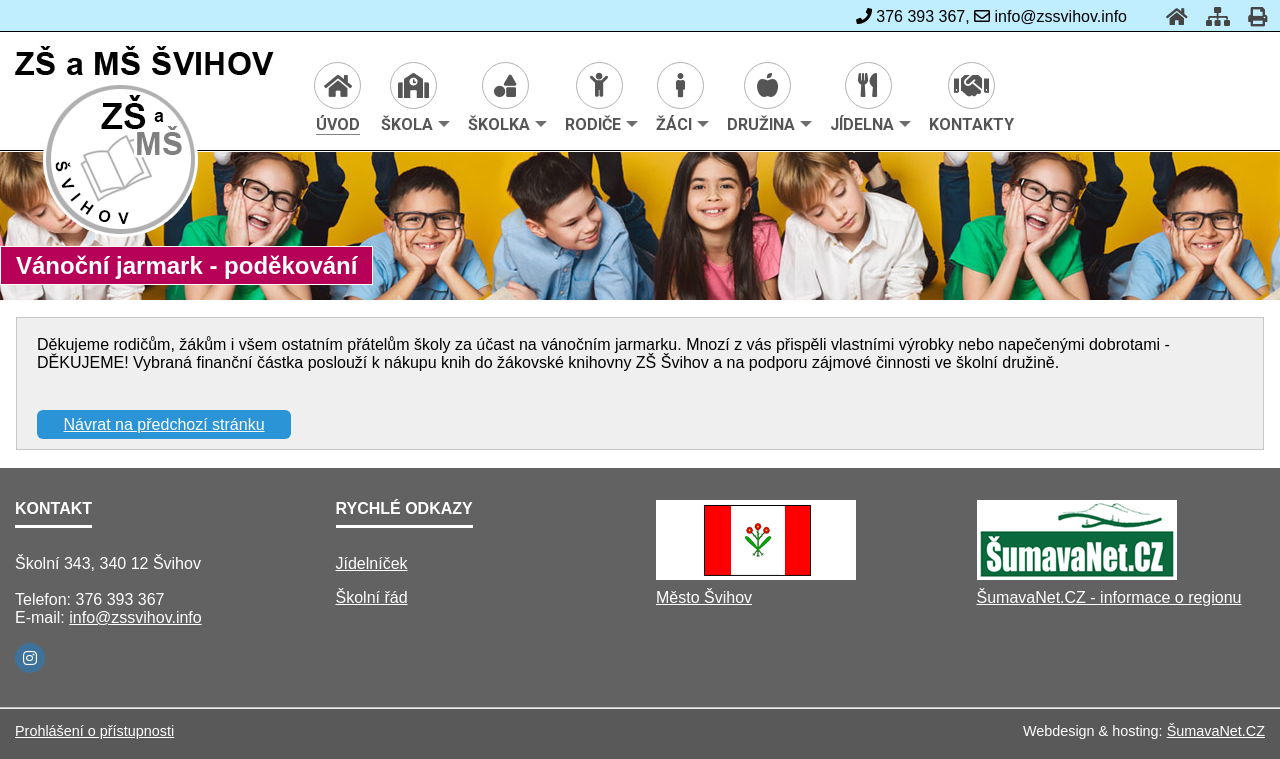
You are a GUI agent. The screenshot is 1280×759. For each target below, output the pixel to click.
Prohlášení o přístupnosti (94, 731)
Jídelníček (372, 563)
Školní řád (372, 597)
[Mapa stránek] (1212, 16)
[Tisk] (1251, 16)
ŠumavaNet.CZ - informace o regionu (1109, 597)
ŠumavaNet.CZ (1216, 731)
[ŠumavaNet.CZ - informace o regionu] (1077, 574)
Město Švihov (704, 597)
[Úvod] (1171, 16)
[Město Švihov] (756, 574)
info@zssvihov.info (135, 617)
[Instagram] (30, 658)
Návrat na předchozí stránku (164, 424)
